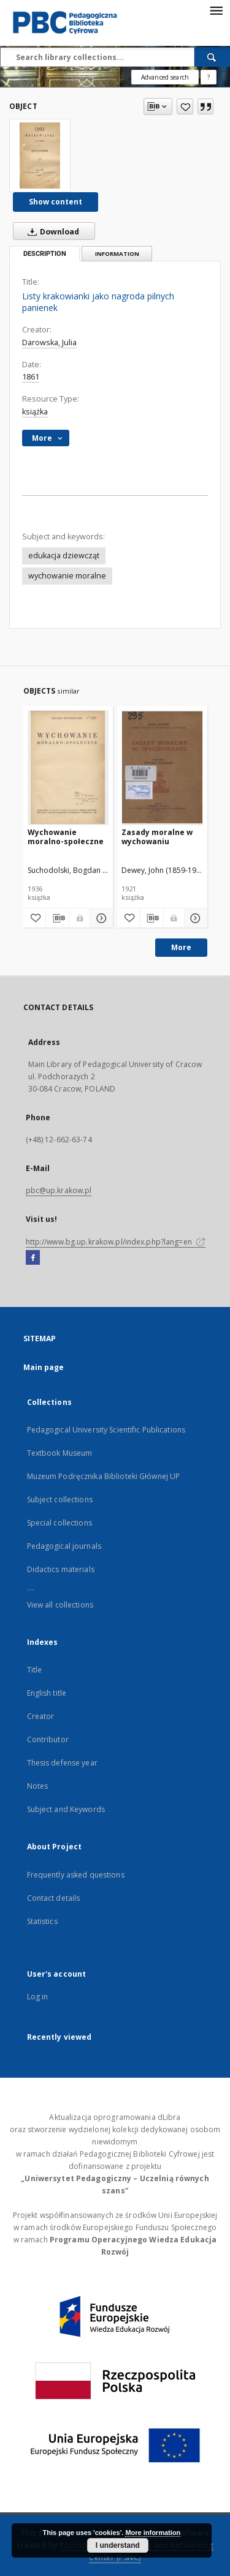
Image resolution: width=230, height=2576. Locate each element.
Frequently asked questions (76, 1875)
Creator (41, 1716)
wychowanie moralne (67, 576)
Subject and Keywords (66, 1809)
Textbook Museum (60, 1453)
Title (34, 1669)
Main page (43, 1367)
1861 (30, 377)
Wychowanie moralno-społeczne (66, 836)
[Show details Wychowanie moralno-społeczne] (99, 918)
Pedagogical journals (64, 1546)
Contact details (53, 1898)
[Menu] (216, 10)
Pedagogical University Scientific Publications (106, 1430)
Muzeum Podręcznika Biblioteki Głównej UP (103, 1476)
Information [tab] (117, 254)
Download (51, 231)
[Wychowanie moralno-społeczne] (68, 767)
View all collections (60, 1605)
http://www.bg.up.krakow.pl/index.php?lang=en (115, 1242)
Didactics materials (60, 1569)
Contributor (48, 1739)
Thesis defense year (62, 1763)
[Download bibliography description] (57, 918)
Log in (37, 1996)
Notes (37, 1786)
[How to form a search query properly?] (209, 77)
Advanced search (165, 77)
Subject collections (60, 1499)
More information (152, 2532)
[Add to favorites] (185, 106)
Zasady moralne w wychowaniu (157, 836)
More (181, 947)
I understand (118, 2545)
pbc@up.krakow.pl (59, 1190)
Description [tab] (44, 254)
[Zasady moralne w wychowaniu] (162, 767)
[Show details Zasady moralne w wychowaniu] (194, 918)
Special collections (59, 1523)
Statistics (42, 1921)
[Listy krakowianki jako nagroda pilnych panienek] (40, 155)
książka (35, 411)
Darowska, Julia (49, 342)
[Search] (212, 57)
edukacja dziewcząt (63, 555)
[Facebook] (33, 1258)
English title (47, 1693)
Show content (55, 202)
